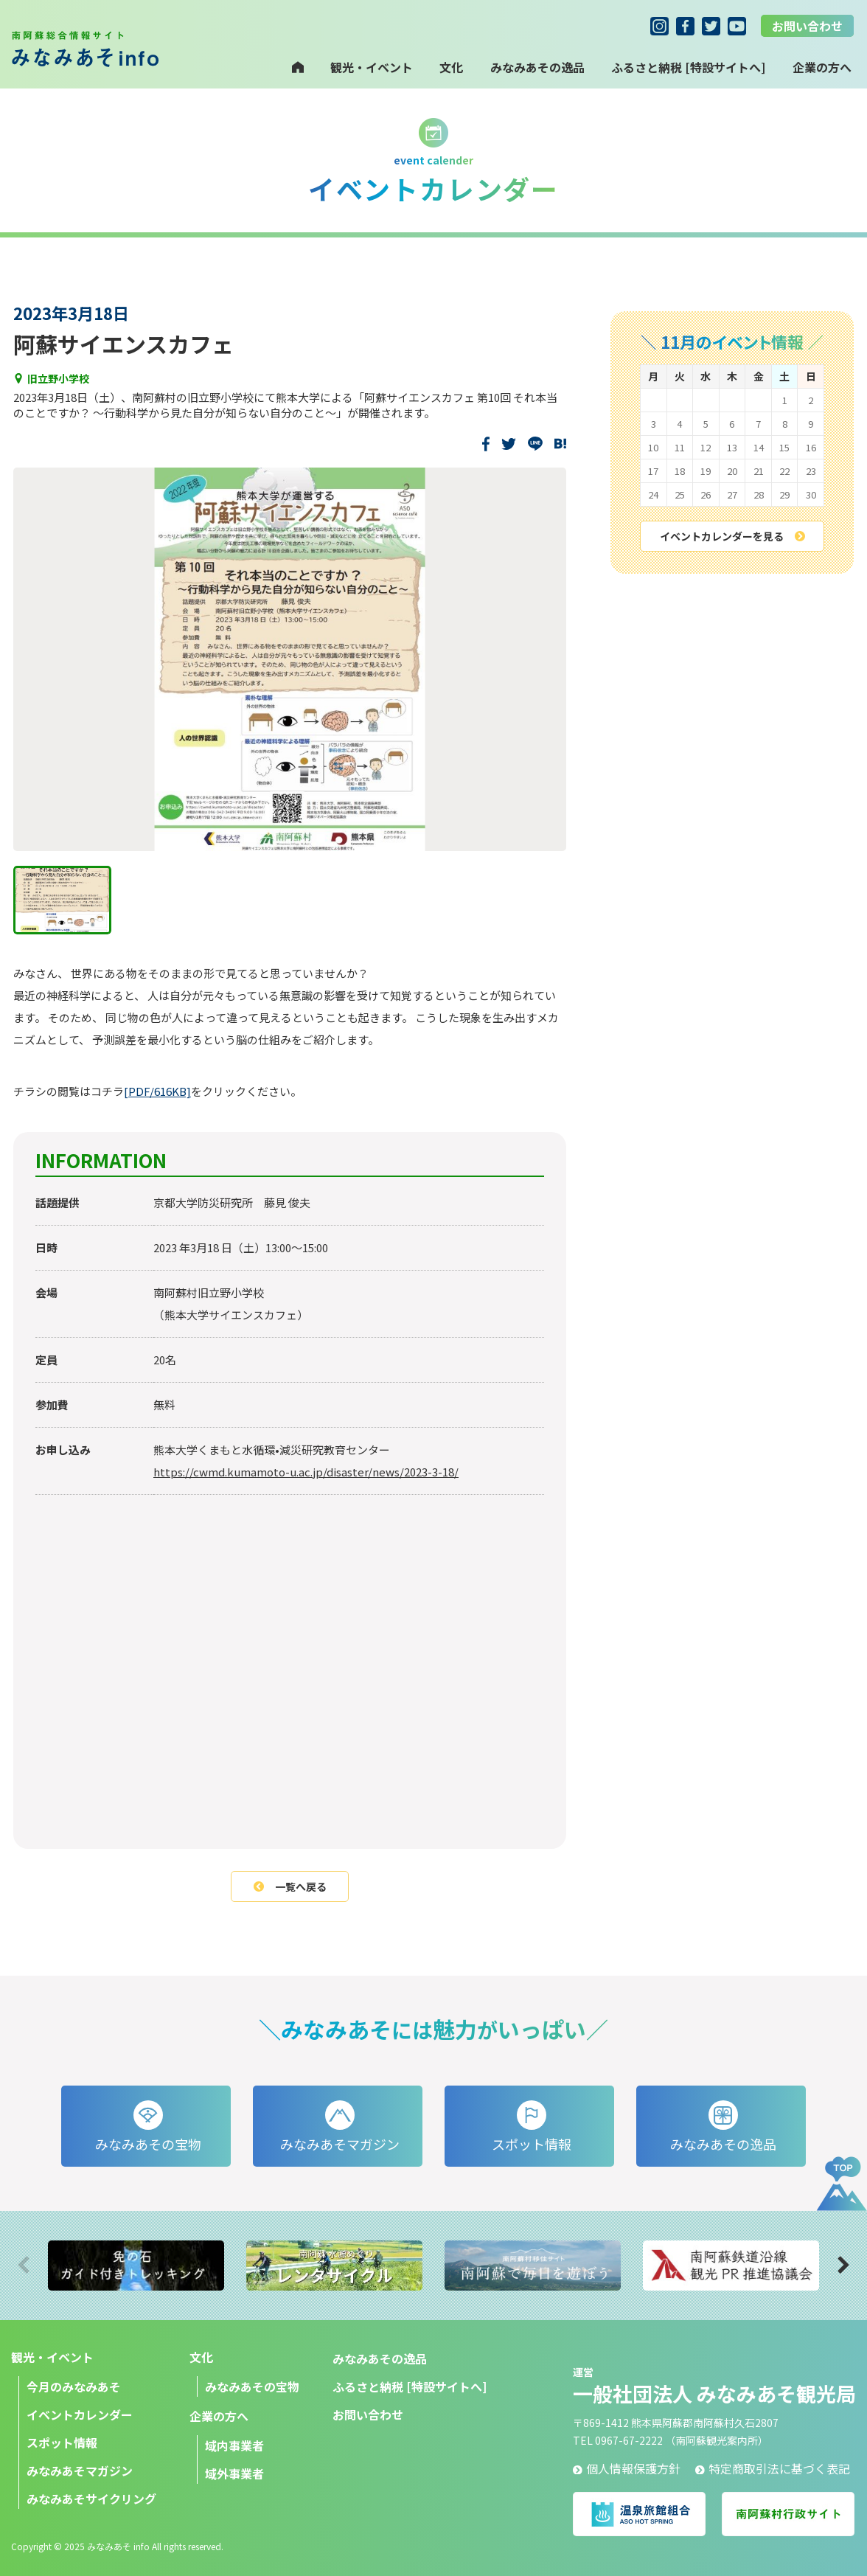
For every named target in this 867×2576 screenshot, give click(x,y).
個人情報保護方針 (626, 2468)
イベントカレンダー (80, 2414)
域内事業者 (234, 2445)
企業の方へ (218, 2416)
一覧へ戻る (290, 1886)
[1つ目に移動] (62, 900)
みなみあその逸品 (537, 67)
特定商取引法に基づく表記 (772, 2468)
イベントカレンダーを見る (732, 536)
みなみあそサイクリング (91, 2498)
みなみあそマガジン (80, 2470)
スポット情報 (62, 2442)
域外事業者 (234, 2473)
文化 (451, 67)
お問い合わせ (807, 26)
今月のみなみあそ (74, 2386)
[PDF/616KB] (157, 1091)
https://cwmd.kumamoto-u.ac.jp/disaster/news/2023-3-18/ (306, 1471)
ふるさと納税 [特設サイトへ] (688, 67)
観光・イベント (371, 67)
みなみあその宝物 (252, 2386)
